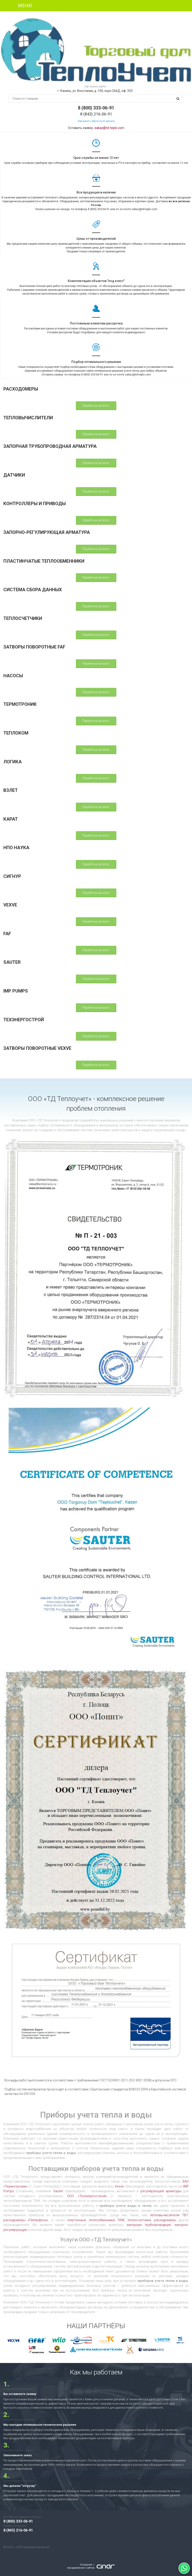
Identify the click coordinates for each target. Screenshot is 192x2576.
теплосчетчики (139, 2220)
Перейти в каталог (96, 405)
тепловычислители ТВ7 (169, 2215)
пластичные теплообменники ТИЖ (95, 2220)
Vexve (119, 2186)
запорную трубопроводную (148, 2225)
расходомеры (165, 2220)
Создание (86, 2564)
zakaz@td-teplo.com (109, 128)
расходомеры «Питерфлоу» (25, 2220)
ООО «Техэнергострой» (87, 2196)
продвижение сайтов (81, 2567)
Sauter (58, 2191)
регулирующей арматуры (160, 2191)
